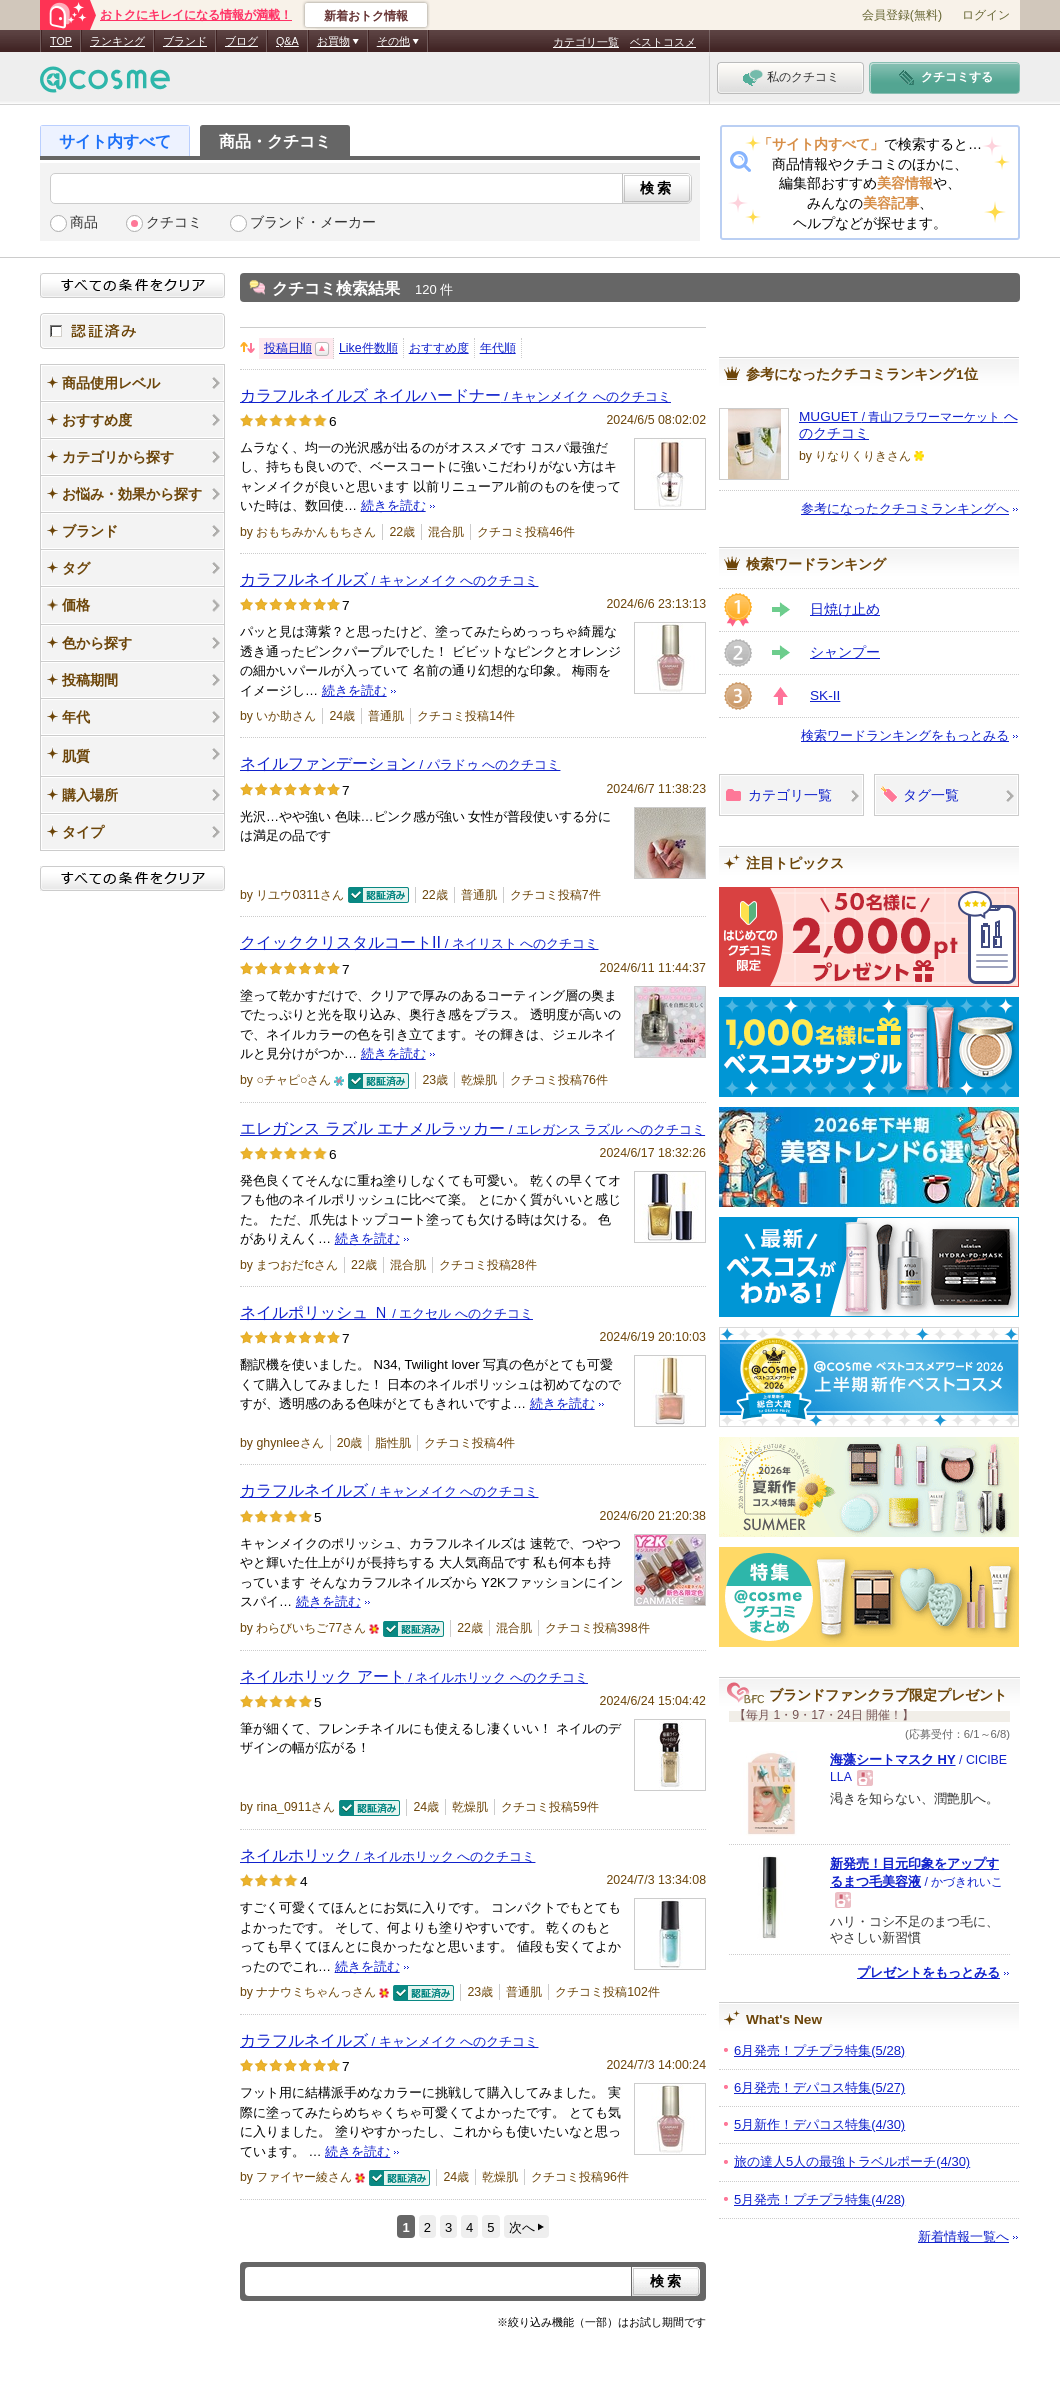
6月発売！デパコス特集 (819, 2087)
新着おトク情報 (366, 16)
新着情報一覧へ (963, 2236)
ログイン (986, 15)
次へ (522, 2227)
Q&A (287, 41)
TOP (61, 41)
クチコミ (174, 222)
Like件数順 (368, 348)
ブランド (185, 41)
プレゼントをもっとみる (928, 1972)
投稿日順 (288, 348)
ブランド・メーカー (313, 222)
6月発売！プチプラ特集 (819, 2050)
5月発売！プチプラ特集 (819, 2199)
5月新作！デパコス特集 (819, 2124)
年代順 (498, 348)
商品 (84, 222)
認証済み (132, 331)
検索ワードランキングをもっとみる (905, 735)
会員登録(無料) (902, 15)
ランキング (117, 41)
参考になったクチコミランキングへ (905, 508)
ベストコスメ (663, 42)
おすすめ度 (439, 348)
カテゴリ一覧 (586, 42)
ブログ (241, 41)
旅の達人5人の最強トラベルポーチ (852, 2161)
